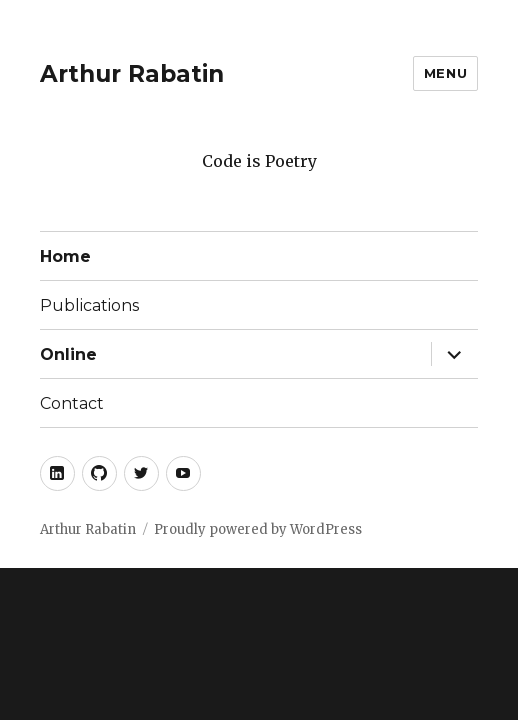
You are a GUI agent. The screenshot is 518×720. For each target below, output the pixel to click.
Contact (72, 403)
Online (68, 354)
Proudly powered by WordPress (258, 529)
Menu (445, 73)
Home (65, 256)
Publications (89, 305)
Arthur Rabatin (132, 74)
